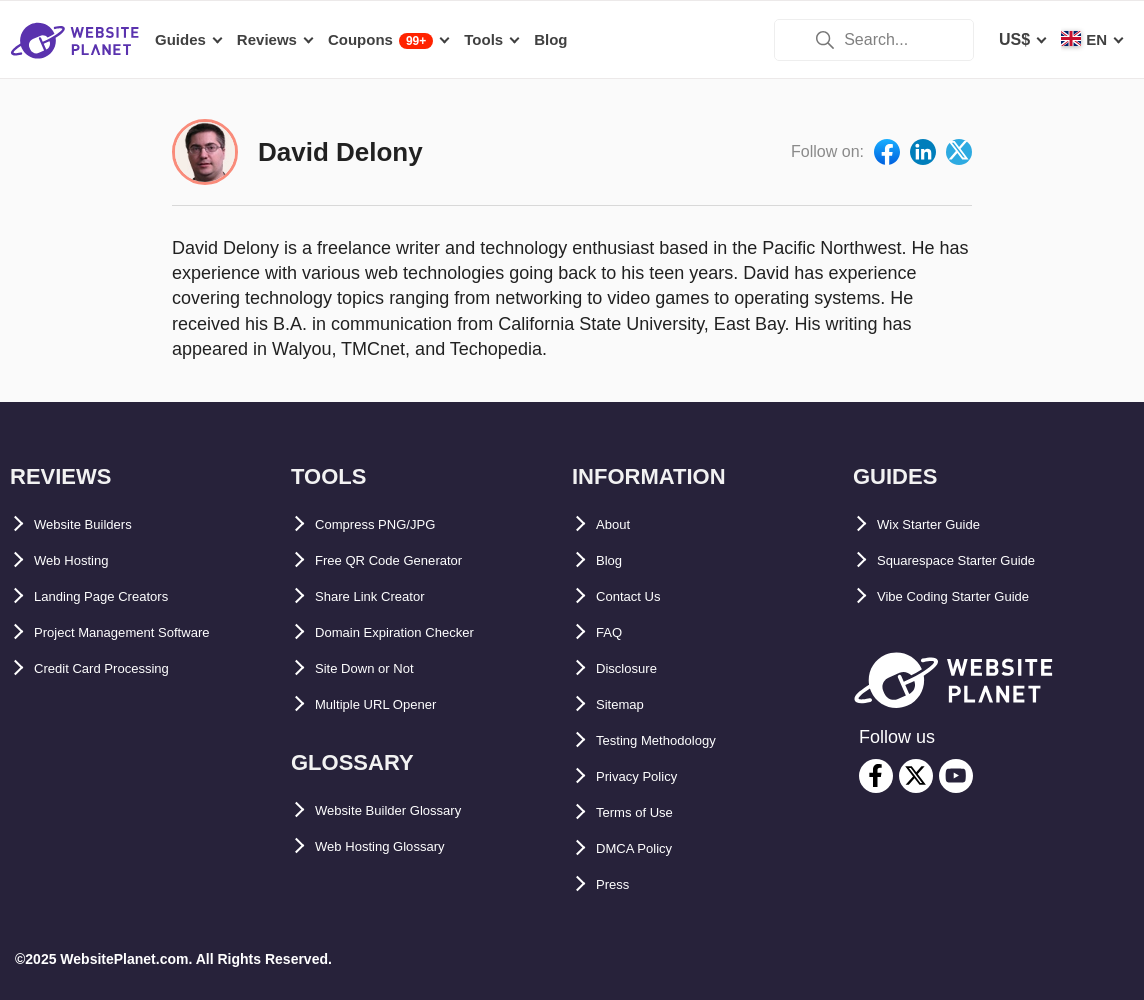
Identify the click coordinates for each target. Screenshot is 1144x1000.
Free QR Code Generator (409, 560)
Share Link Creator (386, 596)
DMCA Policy (645, 848)
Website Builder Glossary (412, 810)
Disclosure (637, 668)
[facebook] (876, 776)
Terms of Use (646, 812)
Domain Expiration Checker (419, 632)
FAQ (612, 632)
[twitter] (916, 776)
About (619, 524)
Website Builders (99, 524)
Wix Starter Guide (944, 524)
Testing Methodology (676, 740)
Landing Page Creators (121, 596)
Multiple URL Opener (394, 704)
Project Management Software (148, 632)
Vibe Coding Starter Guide (976, 596)
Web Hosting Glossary (400, 846)
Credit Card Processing (123, 668)
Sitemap (627, 704)
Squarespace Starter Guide (979, 560)
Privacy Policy (650, 776)
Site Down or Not (379, 668)
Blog (614, 560)
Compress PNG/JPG (392, 524)
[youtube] (956, 776)
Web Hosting (82, 560)
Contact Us (638, 596)
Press (618, 884)
